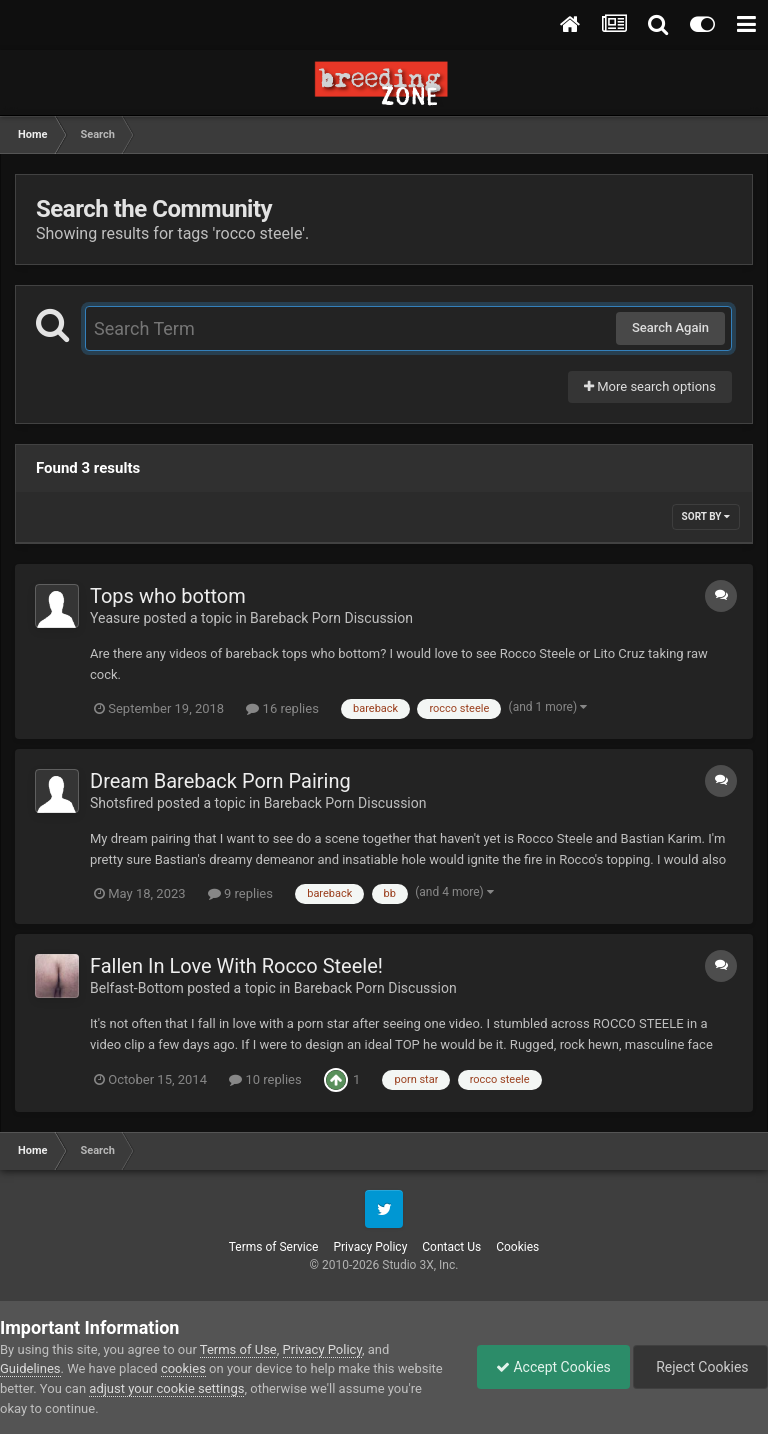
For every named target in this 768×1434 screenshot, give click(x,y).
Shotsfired (122, 803)
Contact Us (451, 1247)
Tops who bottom (168, 596)
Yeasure (115, 618)
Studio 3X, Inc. (420, 1265)
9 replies (240, 893)
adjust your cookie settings (166, 1388)
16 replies (282, 708)
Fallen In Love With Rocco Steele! (236, 966)
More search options (650, 386)
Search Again (670, 327)
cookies (183, 1368)
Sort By (706, 516)
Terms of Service (274, 1247)
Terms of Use (238, 1349)
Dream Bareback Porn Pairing (220, 781)
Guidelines (30, 1368)
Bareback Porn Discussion (331, 618)
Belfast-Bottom (137, 988)
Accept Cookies (548, 1367)
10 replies (265, 1079)
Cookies (517, 1247)
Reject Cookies (699, 1367)
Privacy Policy (370, 1247)
